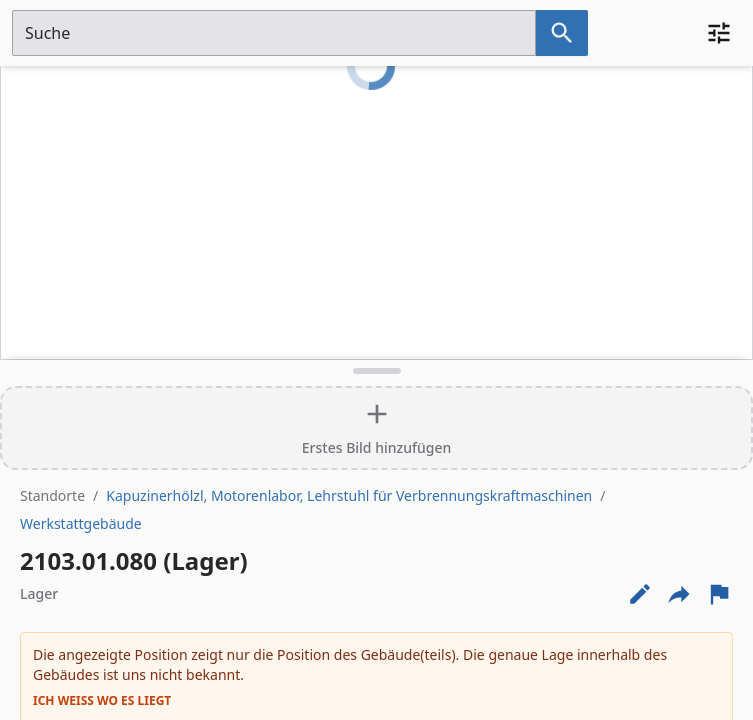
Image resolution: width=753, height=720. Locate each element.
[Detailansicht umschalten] (376, 371)
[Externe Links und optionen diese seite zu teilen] (679, 594)
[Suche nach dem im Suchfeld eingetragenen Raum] (562, 33)
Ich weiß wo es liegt (102, 701)
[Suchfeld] (274, 33)
